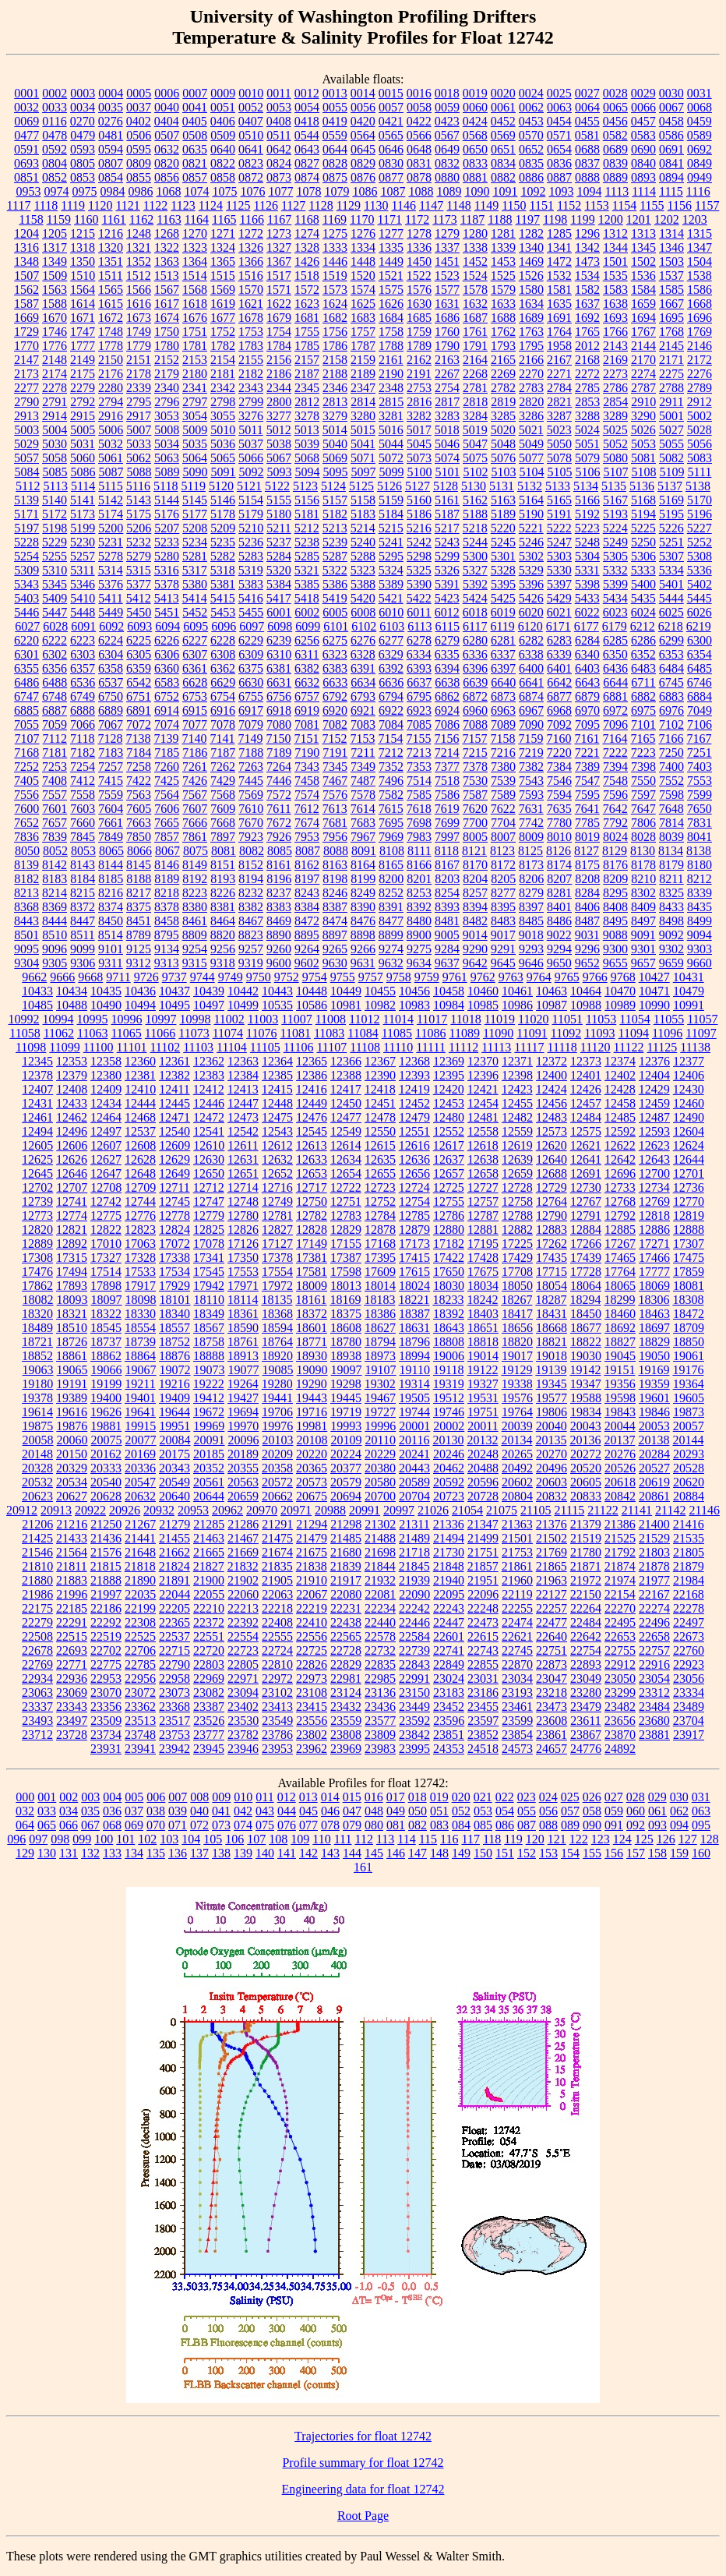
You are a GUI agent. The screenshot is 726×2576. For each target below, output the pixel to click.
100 (103, 1839)
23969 (345, 1748)
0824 (278, 163)
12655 (380, 1173)
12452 (414, 1103)
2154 (222, 359)
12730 (585, 1187)
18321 (71, 1313)
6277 (391, 640)
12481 (483, 1117)
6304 (110, 654)
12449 (311, 1103)
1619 (222, 303)
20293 (688, 1454)
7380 (503, 766)
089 (570, 1825)
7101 (643, 724)
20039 (517, 1426)
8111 (419, 850)
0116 (54, 121)
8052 (55, 850)
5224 (615, 528)
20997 (398, 1510)
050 (417, 1811)
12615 (380, 1145)
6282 (531, 640)
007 (177, 1797)
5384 (278, 584)
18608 (345, 1327)
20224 (345, 1454)
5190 (531, 514)
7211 (363, 752)
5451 (166, 612)
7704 (503, 822)
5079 (587, 458)
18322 (106, 1313)
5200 (110, 528)
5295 (391, 556)
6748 (54, 696)
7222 (615, 752)
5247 (559, 542)
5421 (391, 598)
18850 (688, 1341)
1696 (699, 317)
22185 (71, 1608)
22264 (585, 1608)
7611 (278, 808)
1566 (138, 289)
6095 (195, 626)
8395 (503, 906)
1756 (334, 331)
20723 (448, 1496)
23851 (448, 1734)
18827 (620, 1341)
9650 (559, 963)
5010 (222, 429)
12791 (585, 1215)
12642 (620, 1159)
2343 (250, 387)
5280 (166, 556)
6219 (698, 626)
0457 (643, 121)
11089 (464, 1033)
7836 (26, 836)
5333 (643, 570)
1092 (532, 191)
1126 (265, 205)
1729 (26, 331)
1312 (615, 233)
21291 (277, 1524)
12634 (345, 1159)
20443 (414, 1468)
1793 (503, 345)
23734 (106, 1734)
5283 (250, 556)
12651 (243, 1173)
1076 (252, 191)
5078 (559, 458)
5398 (587, 584)
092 (635, 1825)
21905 (277, 1580)
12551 (414, 1131)
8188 (138, 878)
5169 (671, 500)
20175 (174, 1454)
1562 (26, 289)
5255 (54, 556)
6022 (587, 612)
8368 (26, 906)
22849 (448, 1664)
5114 (83, 486)
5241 (391, 542)
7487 (363, 780)
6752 (166, 696)
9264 (306, 949)
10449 (345, 991)
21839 (345, 1566)
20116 (414, 1440)
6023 (615, 612)
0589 (699, 135)
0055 (334, 107)
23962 (311, 1748)
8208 (587, 878)
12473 (243, 1117)
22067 (311, 1594)
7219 (531, 752)
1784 (278, 345)
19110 (415, 1369)
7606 (166, 808)
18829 (654, 1341)
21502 (551, 1538)
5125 (361, 486)
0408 (278, 121)
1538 (699, 275)
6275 (334, 640)
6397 (503, 668)
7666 (194, 822)
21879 (688, 1566)
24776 (585, 1748)
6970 (587, 710)
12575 (585, 1131)
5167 (615, 500)
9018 (531, 935)
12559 (517, 1131)
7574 (306, 794)
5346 (82, 584)
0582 (615, 135)
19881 (106, 1426)
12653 (311, 1173)
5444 (671, 598)
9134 (166, 949)
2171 (671, 359)
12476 (311, 1117)
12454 (483, 1103)
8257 (475, 892)
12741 (71, 1201)
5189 (503, 514)
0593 (82, 149)
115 (428, 1839)
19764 (517, 1412)
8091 (363, 850)
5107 (616, 472)
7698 (419, 822)
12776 (140, 1215)
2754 (447, 387)
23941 (140, 1748)
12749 (277, 1201)
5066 (250, 458)
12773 (37, 1215)
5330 (559, 570)
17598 (345, 1271)
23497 (71, 1720)
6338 (531, 654)
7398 (643, 766)
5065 (222, 458)
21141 (637, 1510)
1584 (643, 289)
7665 (166, 822)
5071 (363, 458)
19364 (688, 1383)
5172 (54, 514)
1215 (82, 233)
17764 (620, 1271)
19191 (71, 1383)
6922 (391, 710)
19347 (585, 1383)
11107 (331, 1047)
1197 (528, 219)
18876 (174, 1355)
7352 (391, 766)
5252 (699, 542)
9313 (166, 963)
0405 (194, 121)
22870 (517, 1664)
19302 (380, 1383)
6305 (138, 654)
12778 (174, 1215)
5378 (166, 584)
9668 (90, 977)
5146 (222, 500)
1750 (166, 331)
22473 (483, 1622)
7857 (166, 836)
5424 (475, 598)
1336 (419, 247)
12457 (585, 1103)
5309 (26, 570)
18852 (37, 1355)
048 (374, 1811)
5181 (306, 514)
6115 (447, 626)
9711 (118, 977)
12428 (620, 1089)
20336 (140, 1468)
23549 (277, 1720)
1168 (306, 219)
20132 (482, 1440)
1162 (141, 219)
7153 (362, 738)
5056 (699, 444)
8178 (643, 864)
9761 (454, 977)
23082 (208, 1692)
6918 (278, 710)
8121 (474, 850)
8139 (26, 864)
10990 (654, 1005)
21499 (483, 1538)
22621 (517, 1636)
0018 (447, 93)
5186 (419, 514)
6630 (250, 682)
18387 (414, 1313)
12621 (585, 1145)
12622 (620, 1145)
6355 (26, 668)
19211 (140, 1383)
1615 (110, 303)
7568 (222, 794)
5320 (278, 570)
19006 (448, 1355)
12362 (208, 1061)
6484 (671, 668)
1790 (447, 345)
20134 (516, 1440)
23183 (448, 1692)
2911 (671, 401)
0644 (334, 149)
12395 (448, 1075)
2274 (643, 373)
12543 (277, 1131)
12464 (106, 1117)
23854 (517, 1734)
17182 (448, 1243)
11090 (498, 1033)
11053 (601, 1019)
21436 (106, 1538)
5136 (641, 486)
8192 (194, 878)
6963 (503, 710)
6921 (363, 710)
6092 (111, 626)
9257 (250, 949)
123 (600, 1839)
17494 (71, 1271)
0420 (363, 121)
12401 (585, 1075)
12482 (517, 1117)
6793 (363, 696)
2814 (363, 401)
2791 (54, 401)
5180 (278, 514)
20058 (38, 1440)
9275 (419, 949)
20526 (620, 1468)
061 (657, 1811)
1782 (222, 345)
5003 (26, 429)
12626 (71, 1159)
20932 (158, 1510)
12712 (208, 1187)
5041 (363, 444)
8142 (54, 864)
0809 (138, 163)
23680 (654, 1720)
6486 (26, 682)
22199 (140, 1608)
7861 (194, 836)
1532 (559, 275)
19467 (380, 1398)
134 (134, 1853)
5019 (475, 429)
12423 (517, 1089)
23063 (37, 1692)
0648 (419, 149)
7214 (447, 752)
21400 (654, 1524)
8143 (82, 864)
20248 (483, 1454)
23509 (106, 1720)
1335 (391, 247)
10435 (106, 991)
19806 (551, 1412)
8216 (110, 892)
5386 (334, 584)
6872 (475, 696)
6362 (222, 668)
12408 (71, 1089)
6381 (278, 668)
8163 (334, 864)
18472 (688, 1313)
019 (439, 1797)
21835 (277, 1566)
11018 (465, 1019)
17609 (380, 1271)
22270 (620, 1608)
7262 (222, 766)
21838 (311, 1566)
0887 (559, 177)
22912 (620, 1664)
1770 (26, 345)
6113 (419, 626)
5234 (194, 542)
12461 (37, 1117)
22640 (551, 1636)
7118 (82, 738)
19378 (37, 1398)
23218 (551, 1692)
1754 (278, 331)
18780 (345, 1341)
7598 (671, 794)
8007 (503, 836)
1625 (363, 303)
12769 (654, 1201)
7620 (475, 808)
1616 (138, 303)
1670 (54, 317)
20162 (106, 1454)
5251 (671, 542)
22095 (448, 1594)
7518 (447, 780)
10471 (654, 991)
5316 (166, 570)
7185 (166, 752)
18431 (551, 1313)
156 (613, 1853)
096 (16, 1839)
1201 (638, 219)
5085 (55, 472)
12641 (585, 1159)
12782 (311, 1215)
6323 (334, 654)
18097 (106, 1299)
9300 (615, 949)
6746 (699, 682)
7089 (503, 724)
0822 (222, 163)
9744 (202, 977)
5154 (250, 500)
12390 (380, 1075)
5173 (82, 514)
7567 (194, 794)
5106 (588, 472)
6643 (587, 682)
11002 (228, 1019)
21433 (71, 1538)
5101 (447, 472)
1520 (363, 275)
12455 (517, 1103)
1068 (168, 191)
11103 (198, 1047)
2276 (699, 373)
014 (330, 1797)
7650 (699, 808)
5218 (475, 528)
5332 (615, 570)
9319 (250, 963)
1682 (334, 317)
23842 (414, 1734)
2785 (587, 387)
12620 (551, 1145)
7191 (334, 752)
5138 (697, 486)
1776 (54, 345)
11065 (126, 1033)
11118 (562, 1047)
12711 (174, 1187)
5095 (335, 472)
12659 (517, 1173)
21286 (243, 1524)
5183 (363, 514)
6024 (643, 612)
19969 (208, 1426)
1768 (671, 331)
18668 (551, 1327)
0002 (54, 93)
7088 (475, 724)
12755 (448, 1201)
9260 (278, 949)
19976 (277, 1426)
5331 (587, 570)
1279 (447, 233)
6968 (559, 710)
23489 (688, 1706)
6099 (307, 626)
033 (46, 1811)
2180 (194, 373)
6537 (110, 682)
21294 (311, 1524)
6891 (138, 710)
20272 (585, 1454)
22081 (380, 1594)
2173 (26, 373)
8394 (475, 906)
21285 (208, 1524)
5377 (138, 584)
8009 (531, 836)
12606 (71, 1145)
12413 (243, 1089)
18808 (448, 1341)
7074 (166, 724)
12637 (448, 1159)
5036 (222, 444)
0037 (138, 107)
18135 (276, 1299)
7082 (334, 724)
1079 (336, 191)
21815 (106, 1566)
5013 (306, 429)
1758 (391, 331)
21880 (37, 1580)
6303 (82, 654)
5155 (278, 500)
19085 (278, 1369)
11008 (330, 1019)
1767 (643, 331)
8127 (586, 850)
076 (286, 1825)
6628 (194, 682)
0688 (587, 149)
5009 (194, 429)
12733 (620, 1187)
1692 (587, 317)
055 (526, 1811)
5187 (447, 514)
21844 (380, 1566)
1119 (73, 205)
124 (622, 1839)
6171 (558, 626)
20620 (688, 1482)
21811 (71, 1566)
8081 (223, 850)
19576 (517, 1398)
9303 (699, 949)
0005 (138, 93)
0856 (166, 177)
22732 (380, 1650)
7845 (82, 836)
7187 (222, 752)
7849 (110, 836)
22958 (174, 1678)
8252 (391, 892)
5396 (531, 584)
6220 (26, 640)
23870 (620, 1734)
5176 (166, 514)
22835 (380, 1664)
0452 (503, 121)
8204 (475, 878)
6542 (138, 682)
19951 (174, 1426)
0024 (531, 93)
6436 (615, 668)
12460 (688, 1103)
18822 (585, 1341)
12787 (483, 1215)
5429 (559, 598)
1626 (391, 303)
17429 (517, 1257)
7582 (391, 794)
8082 (251, 850)
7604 (110, 808)
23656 (620, 1720)
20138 (653, 1440)
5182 (334, 514)
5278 (110, 556)
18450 (585, 1313)
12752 (380, 1201)
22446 (414, 1622)
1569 (222, 289)
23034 (517, 1678)
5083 (699, 458)
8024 (615, 836)
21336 (448, 1524)
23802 (311, 1734)
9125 (138, 949)
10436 (140, 991)
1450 (419, 261)
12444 (140, 1103)
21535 (688, 1538)
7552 (671, 780)
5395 (503, 584)
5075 (475, 458)
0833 (475, 163)
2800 (278, 401)
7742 (531, 822)
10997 (160, 1019)
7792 (615, 822)
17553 (243, 1271)
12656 (414, 1173)
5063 (166, 458)
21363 (517, 1524)
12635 (380, 1159)
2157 (306, 359)
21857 (483, 1566)
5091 (223, 472)
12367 (380, 1061)
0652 (531, 149)
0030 (671, 93)
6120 (530, 626)
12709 (140, 1187)
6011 (419, 612)
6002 (306, 612)
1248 (138, 233)
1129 (349, 205)
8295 (615, 892)
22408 (277, 1622)
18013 (345, 1285)
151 (504, 1853)
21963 (551, 1580)
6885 (26, 710)
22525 (140, 1636)
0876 (363, 177)
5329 (531, 570)
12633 (311, 1159)
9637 (447, 963)
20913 (56, 1510)
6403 (587, 668)
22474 (517, 1622)
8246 (334, 892)
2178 (138, 373)
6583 (166, 682)
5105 (560, 472)
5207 (166, 528)
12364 (277, 1061)
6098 (279, 626)
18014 (380, 1285)
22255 (517, 1608)
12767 (585, 1201)
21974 (620, 1580)
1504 (699, 261)
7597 (643, 794)
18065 (620, 1285)
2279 (82, 387)
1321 (138, 247)
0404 (166, 121)
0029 (643, 93)
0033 (54, 107)
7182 (82, 752)
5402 (699, 584)
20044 (620, 1426)
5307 (671, 556)
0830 (391, 163)
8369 (54, 906)
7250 (671, 752)
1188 (500, 219)
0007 (194, 93)
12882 (517, 1229)
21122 (602, 1510)
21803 (654, 1552)
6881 (615, 696)
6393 (419, 668)
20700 (380, 1496)
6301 (26, 654)
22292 (106, 1622)
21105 (535, 1510)
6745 (671, 682)
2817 (447, 401)
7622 (503, 808)
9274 (391, 949)
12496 (71, 1131)
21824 (174, 1566)
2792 (82, 401)
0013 (334, 93)
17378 (277, 1257)
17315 (71, 1257)
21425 (37, 1538)
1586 (699, 289)
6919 (306, 710)
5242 (419, 542)
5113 (55, 486)
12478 (380, 1117)
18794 (380, 1341)
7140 (194, 738)
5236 (250, 542)
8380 (194, 906)
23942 (174, 1748)
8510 (54, 935)
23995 (414, 1748)
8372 (82, 906)
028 (635, 1797)
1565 (110, 289)
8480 (419, 921)
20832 (551, 1496)
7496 (391, 780)
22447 (448, 1622)
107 (256, 1839)
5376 (110, 584)
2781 (475, 387)
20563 (243, 1482)
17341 (208, 1257)
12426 (585, 1089)
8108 (391, 850)
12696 (620, 1173)
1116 (698, 191)
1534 (587, 275)
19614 (37, 1412)
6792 (334, 696)
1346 (671, 247)
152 (526, 1853)
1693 (615, 317)
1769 (699, 331)
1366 (250, 261)
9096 (54, 949)
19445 (345, 1398)
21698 (380, 1552)
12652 (277, 1173)
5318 (222, 570)
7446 (278, 780)
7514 (419, 780)
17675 (483, 1271)
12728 (517, 1187)
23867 (585, 1734)
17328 (140, 1257)
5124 (333, 486)
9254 (194, 949)
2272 (587, 373)
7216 (503, 752)
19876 (71, 1426)
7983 (419, 836)
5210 (250, 528)
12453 (448, 1103)
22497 (688, 1622)
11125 (662, 1047)
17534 (174, 1271)
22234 (380, 1608)
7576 (334, 794)
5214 (363, 528)
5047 (475, 444)
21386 (620, 1524)
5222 (559, 528)
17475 (688, 1257)
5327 (475, 570)
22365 (174, 1622)
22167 (654, 1594)
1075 (224, 191)
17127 (277, 1243)
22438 (345, 1622)
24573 (517, 1748)
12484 (585, 1117)
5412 (138, 598)
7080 (278, 724)
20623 (37, 1496)
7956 (334, 836)
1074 (196, 191)
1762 (503, 331)
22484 (585, 1622)
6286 (643, 640)
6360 (166, 668)
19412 (208, 1398)
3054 (194, 415)
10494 (140, 1005)
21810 (37, 1566)
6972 (615, 710)
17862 (37, 1285)
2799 (250, 401)
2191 (419, 373)
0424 (475, 121)
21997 (106, 1594)
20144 (687, 1440)
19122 (482, 1369)
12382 (174, 1075)
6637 (419, 682)
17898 (106, 1285)
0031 (699, 93)
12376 (654, 1061)
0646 (391, 149)
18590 (243, 1327)
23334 (688, 1692)
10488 (71, 1005)
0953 (28, 191)
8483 (503, 921)
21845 (414, 1566)
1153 (596, 205)
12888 (688, 1229)
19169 (653, 1369)
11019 (500, 1019)
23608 (551, 1720)
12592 (620, 1131)
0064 (587, 107)
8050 (27, 850)
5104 (532, 472)
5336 (699, 570)
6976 (671, 710)
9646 (531, 963)
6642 (559, 682)
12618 (483, 1145)
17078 (208, 1243)
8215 (82, 892)
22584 (414, 1636)
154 (570, 1853)
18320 (37, 1313)
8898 (363, 935)
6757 (306, 696)
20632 (140, 1496)
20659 (243, 1496)
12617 (448, 1145)
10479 (688, 991)
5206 (138, 528)
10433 (37, 991)
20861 (654, 1496)
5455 (250, 612)
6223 (82, 640)
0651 (503, 149)
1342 (587, 247)
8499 (699, 921)
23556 (311, 1720)
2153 (194, 359)
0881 (475, 177)
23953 (277, 1748)
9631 (363, 963)
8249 (363, 892)
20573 (311, 1482)
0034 (82, 107)
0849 (699, 163)
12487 (654, 1117)
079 (352, 1825)
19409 (174, 1398)
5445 (699, 598)
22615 (483, 1636)
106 (234, 1839)
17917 (140, 1285)
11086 (430, 1033)
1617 (166, 303)
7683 (363, 822)
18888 (208, 1355)
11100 (98, 1047)
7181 (54, 752)
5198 (54, 528)
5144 (166, 500)
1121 (127, 205)
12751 (345, 1201)
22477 (551, 1622)
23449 (414, 1706)
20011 (482, 1426)
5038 (278, 444)
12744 (140, 1201)
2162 (419, 359)
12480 (448, 1117)
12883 (551, 1229)
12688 (551, 1173)
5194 (643, 514)
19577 (551, 1398)
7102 (671, 724)
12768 (620, 1201)
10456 (414, 991)
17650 (448, 1271)
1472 (559, 261)
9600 (278, 963)
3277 (278, 415)
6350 (615, 654)
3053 (166, 415)
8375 (138, 906)
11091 (531, 1033)
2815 (391, 401)
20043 (585, 1426)
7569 (250, 794)
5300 (475, 556)
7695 (391, 822)
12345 (37, 1061)
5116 (138, 486)
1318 (82, 247)
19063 (38, 1369)
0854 (110, 177)
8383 (278, 906)
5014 (334, 429)
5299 (447, 556)
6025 (671, 612)
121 (557, 1839)
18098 (141, 1299)
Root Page (363, 2515)
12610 (208, 1145)
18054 (551, 1285)
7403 (699, 766)
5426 (531, 598)
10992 (23, 1019)
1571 (278, 289)
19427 (243, 1398)
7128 (109, 738)
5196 (699, 514)
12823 (140, 1229)
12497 (106, 1131)
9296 (587, 949)
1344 (615, 247)
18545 (106, 1327)
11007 (296, 1019)
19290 (311, 1383)
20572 (277, 1482)
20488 (483, 1468)
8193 (222, 878)
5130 (473, 486)
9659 (671, 963)
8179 (671, 864)
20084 (175, 1440)
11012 (364, 1019)
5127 (417, 486)
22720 (208, 1650)
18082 (38, 1299)
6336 (475, 654)
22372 (208, 1622)
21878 (654, 1566)
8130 (642, 850)
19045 (620, 1355)
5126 (389, 486)
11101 (132, 1047)
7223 (643, 752)
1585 (671, 289)
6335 (447, 654)
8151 (222, 864)
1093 (560, 191)
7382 (531, 766)
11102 (165, 1047)
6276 (363, 640)
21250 (106, 1524)
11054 (634, 1019)
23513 (140, 1720)
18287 (550, 1299)
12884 (585, 1229)
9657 (643, 963)
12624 (688, 1145)
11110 (398, 1047)
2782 (503, 387)
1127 (293, 205)
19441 (277, 1398)
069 (134, 1825)
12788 (517, 1215)
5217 (447, 528)
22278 (688, 1608)
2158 (334, 359)
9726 (146, 977)
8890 (278, 935)
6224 (110, 640)
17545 (208, 1271)
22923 (688, 1664)
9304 (26, 963)
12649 (174, 1173)
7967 (363, 836)
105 (212, 1839)
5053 (643, 444)
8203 (447, 878)
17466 (654, 1257)
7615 (391, 808)
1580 (531, 289)
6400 (531, 668)
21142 (670, 1510)
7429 (222, 780)
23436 (380, 1706)
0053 (278, 107)
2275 (671, 373)
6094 (167, 626)
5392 (475, 584)
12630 (208, 1159)
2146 (699, 345)
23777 (208, 1734)
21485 (345, 1538)
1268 (166, 233)
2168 (587, 359)
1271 (222, 233)
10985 (483, 1005)
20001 (414, 1426)
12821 (71, 1229)
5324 (391, 570)
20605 (585, 1482)
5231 (110, 542)
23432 (345, 1706)
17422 (448, 1257)
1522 (419, 275)
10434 (71, 991)
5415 (222, 598)
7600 (26, 808)
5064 (194, 458)
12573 (551, 1131)
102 (147, 1839)
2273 (615, 373)
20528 (688, 1468)
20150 (71, 1454)
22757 (654, 1650)
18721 (37, 1341)
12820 (37, 1229)
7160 (558, 738)
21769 (551, 1552)
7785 (587, 822)
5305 (615, 556)
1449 (391, 261)
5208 (194, 528)
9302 (671, 949)
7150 (278, 738)
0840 (643, 163)
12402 (620, 1075)
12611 (242, 1145)
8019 (587, 836)
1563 (54, 289)
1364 (194, 261)
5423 (447, 598)
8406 (587, 906)
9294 (559, 949)
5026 (643, 429)
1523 (447, 275)
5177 (194, 514)
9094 (699, 935)
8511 (82, 935)
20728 (483, 1496)
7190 (306, 752)
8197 (306, 878)
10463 (551, 991)
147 (417, 1853)
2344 (278, 387)
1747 (82, 331)
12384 (243, 1075)
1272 (250, 233)
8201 (419, 878)
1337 (447, 247)
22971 (243, 1678)
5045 (419, 444)
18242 (482, 1299)
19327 (483, 1383)
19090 (312, 1369)
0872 (250, 177)
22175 (37, 1608)
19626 (106, 1412)
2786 (615, 387)
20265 (517, 1454)
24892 (620, 1748)
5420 (363, 598)
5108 (644, 472)
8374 (110, 906)
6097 (251, 626)
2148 (54, 359)
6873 (503, 696)
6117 (475, 626)
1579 (503, 289)
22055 (208, 1594)
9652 (587, 963)
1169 (334, 219)
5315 (138, 570)
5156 (306, 500)
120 (535, 1839)
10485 (37, 1005)
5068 (306, 458)
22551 (208, 1636)
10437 (174, 991)
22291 (71, 1622)
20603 (551, 1482)
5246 (531, 542)
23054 (654, 1678)
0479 (82, 135)
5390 (419, 584)
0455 (587, 121)
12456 (551, 1103)
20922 (90, 1510)
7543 (531, 780)
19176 (687, 1369)
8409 (643, 906)
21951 (483, 1580)
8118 (447, 850)
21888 (106, 1580)
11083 (329, 1033)
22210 (208, 1608)
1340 (531, 247)
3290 (643, 415)
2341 (194, 387)
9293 (531, 949)
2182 (250, 373)
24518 (483, 1748)
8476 (363, 921)
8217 (138, 892)
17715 (551, 1271)
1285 (559, 233)
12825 (208, 1229)
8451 (138, 921)
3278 (306, 415)
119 (513, 1839)
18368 (277, 1313)
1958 (559, 345)
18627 (380, 1327)
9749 (230, 977)
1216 (110, 233)
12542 (243, 1131)
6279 (447, 640)
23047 (551, 1678)
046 (330, 1811)
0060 (475, 107)
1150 (514, 205)
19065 (72, 1369)
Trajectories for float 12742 (363, 2436)
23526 (208, 1720)
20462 (448, 1468)
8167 (447, 864)
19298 (345, 1383)
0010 (250, 93)
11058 (24, 1033)
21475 (277, 1538)
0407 (250, 121)
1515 (222, 275)
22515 (71, 1636)
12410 (140, 1089)
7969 (391, 836)
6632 (306, 682)
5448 (82, 612)
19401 (140, 1398)
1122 (155, 205)
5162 (475, 500)
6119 (502, 626)
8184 (82, 878)
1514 (194, 275)
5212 (306, 528)
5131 (501, 486)
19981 (311, 1426)
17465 (620, 1257)
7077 (194, 724)
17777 (654, 1271)
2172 (699, 359)
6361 (194, 668)
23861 (551, 1734)
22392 (243, 1622)
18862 (106, 1355)
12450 (345, 1103)
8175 (587, 864)
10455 (380, 991)
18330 (140, 1313)
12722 (345, 1187)
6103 (391, 626)
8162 (306, 864)
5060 (82, 458)
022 (504, 1797)
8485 (531, 921)
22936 (71, 1678)
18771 (311, 1341)
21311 (414, 1524)
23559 (345, 1720)
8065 (111, 850)
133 (112, 1853)
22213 (243, 1608)
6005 (334, 612)
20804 (517, 1496)
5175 (138, 514)
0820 (166, 163)
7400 (671, 766)
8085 (279, 850)
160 (701, 1853)
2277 (26, 387)
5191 (559, 514)
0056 (363, 107)
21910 (311, 1580)
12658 (483, 1173)
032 (25, 1811)
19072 (175, 1369)
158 (657, 1853)
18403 (483, 1313)
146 (395, 1853)
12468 (140, 1117)
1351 (110, 261)
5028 (699, 429)
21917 (345, 1580)
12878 (380, 1229)
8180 (699, 864)
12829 (345, 1229)
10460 (483, 991)
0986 (140, 191)
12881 (483, 1229)
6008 (363, 612)
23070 (106, 1692)
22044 (174, 1594)
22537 (174, 1636)
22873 (551, 1664)
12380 (106, 1075)
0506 (138, 135)
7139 (165, 738)
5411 (110, 598)
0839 (615, 163)
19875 (37, 1426)
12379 (71, 1075)
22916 (654, 1664)
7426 (194, 780)
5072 (391, 458)
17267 (620, 1243)
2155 (250, 359)
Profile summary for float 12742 (362, 2462)
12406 (688, 1075)
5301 (503, 556)
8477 (391, 921)
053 (483, 1811)
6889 (110, 710)
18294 (585, 1299)
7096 (615, 724)
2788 (671, 387)
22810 (277, 1664)
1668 (699, 303)
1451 (447, 261)
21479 (311, 1538)
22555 (277, 1636)
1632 (475, 303)
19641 (140, 1412)
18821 (551, 1341)
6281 (503, 640)
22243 (448, 1608)
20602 (517, 1482)
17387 (345, 1257)
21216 (71, 1524)
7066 (82, 724)
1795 (531, 345)
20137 (619, 1440)
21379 (585, 1524)
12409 (106, 1089)
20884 (688, 1496)
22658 (654, 1636)
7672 (278, 822)
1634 (531, 303)
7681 (334, 822)
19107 (380, 1369)
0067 (671, 107)
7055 (26, 724)
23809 (380, 1734)
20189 (243, 1454)
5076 (503, 458)
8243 (306, 892)
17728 (585, 1271)
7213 (419, 752)
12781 (277, 1215)
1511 (110, 275)
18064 (585, 1285)
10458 (448, 991)
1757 (363, 331)
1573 (334, 289)
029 (657, 1797)
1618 (194, 303)
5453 (222, 612)
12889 (37, 1243)
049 (395, 1811)
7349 (363, 766)
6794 (391, 696)
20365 (311, 1468)
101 (125, 1839)
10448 (311, 991)
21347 (483, 1524)
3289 (615, 415)
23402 (243, 1706)
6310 (278, 654)
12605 (37, 1145)
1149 (486, 205)
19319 (448, 1383)
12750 (311, 1201)
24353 (448, 1748)
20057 (688, 1426)
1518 (306, 275)
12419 (414, 1089)
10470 (620, 991)
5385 (306, 584)
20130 (447, 1440)
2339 (138, 387)
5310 (54, 570)
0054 (306, 107)
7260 (166, 766)
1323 (194, 247)
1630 (419, 303)
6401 (559, 668)
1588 (54, 303)
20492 (517, 1468)
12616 (414, 1145)
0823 (250, 163)
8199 (363, 878)
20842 (620, 1496)
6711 (643, 682)
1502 (643, 261)
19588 (585, 1398)
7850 (138, 836)
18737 (106, 1341)
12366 (345, 1061)
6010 (391, 612)
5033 (138, 444)
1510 (82, 275)
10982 (380, 1005)
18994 (414, 1355)
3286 (531, 415)
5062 (138, 458)
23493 (37, 1720)
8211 (671, 878)
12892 (71, 1243)
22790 (174, 1664)
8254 (447, 892)
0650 (475, 149)
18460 (620, 1313)
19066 (106, 1369)
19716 (311, 1412)
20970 (261, 1510)
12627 (106, 1159)
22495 (620, 1622)
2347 (363, 387)
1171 (390, 219)
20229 (380, 1454)
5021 (531, 429)
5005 (82, 429)
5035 (194, 444)
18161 (310, 1299)
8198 (334, 878)
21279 (174, 1524)
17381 (311, 1257)
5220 (503, 528)
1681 (306, 317)
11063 (92, 1033)
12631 (243, 1159)
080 (374, 1825)
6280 (475, 640)
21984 (688, 1580)
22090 (414, 1594)
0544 (306, 135)
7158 (502, 738)
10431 (688, 977)
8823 (250, 935)
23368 (174, 1706)
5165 (559, 500)
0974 (56, 191)
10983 (414, 1005)
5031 (82, 444)
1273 (278, 233)
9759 (426, 977)
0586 (671, 135)
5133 (557, 486)
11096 (667, 1033)
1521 (391, 275)
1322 (166, 247)
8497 (643, 921)
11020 (533, 1019)
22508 (37, 1636)
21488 (380, 1538)
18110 (209, 1299)
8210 (643, 878)
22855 (483, 1664)
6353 (671, 654)
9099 (82, 949)
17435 (551, 1257)
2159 (363, 359)
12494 (37, 1131)
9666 (62, 977)
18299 (619, 1299)
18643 (448, 1327)
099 (81, 1839)
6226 (166, 640)
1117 (19, 205)
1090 (476, 191)
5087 (111, 472)
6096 (223, 626)
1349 (54, 261)
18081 (688, 1285)
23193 (517, 1692)
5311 (82, 570)
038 (155, 1811)
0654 (559, 149)
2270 (531, 373)
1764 (559, 331)
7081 (306, 724)
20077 (141, 1440)
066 (68, 1825)
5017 (419, 429)
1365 (222, 261)
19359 (654, 1383)
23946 (243, 1748)
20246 (448, 1454)
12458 (620, 1103)
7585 (419, 794)
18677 (585, 1327)
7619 (447, 808)
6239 (278, 640)
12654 (345, 1173)
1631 (447, 303)
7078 (222, 724)
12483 (551, 1117)
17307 (688, 1243)
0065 (615, 107)
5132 (529, 486)
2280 (110, 387)
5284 (278, 556)
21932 (380, 1580)
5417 (278, 598)
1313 (643, 233)
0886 (531, 177)
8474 (334, 921)
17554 (277, 1271)
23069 (71, 1692)
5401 (671, 584)
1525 (503, 275)
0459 (699, 121)
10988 (585, 1005)
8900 (419, 935)
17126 (243, 1243)
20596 (483, 1482)
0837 (587, 163)
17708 (517, 1271)
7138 (137, 738)
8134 (670, 850)
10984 (448, 1005)
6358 (110, 668)
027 (613, 1797)
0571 (559, 135)
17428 (483, 1257)
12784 (380, 1215)
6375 (250, 668)
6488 (54, 682)
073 (221, 1825)
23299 (620, 1692)
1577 (447, 289)
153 (548, 1853)
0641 (250, 149)
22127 (551, 1594)
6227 (194, 640)
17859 (688, 1271)
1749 (138, 331)
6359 (138, 668)
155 (592, 1853)
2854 (615, 401)
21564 (71, 1552)
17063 (140, 1243)
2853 (587, 401)
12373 (585, 1061)
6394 (447, 668)
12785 (414, 1215)
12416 (311, 1089)
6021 (559, 612)
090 (592, 1825)
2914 (54, 415)
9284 (447, 949)
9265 (334, 949)
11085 (397, 1033)
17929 (174, 1285)
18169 (345, 1299)
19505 (414, 1398)
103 (169, 1839)
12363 (243, 1061)
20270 (551, 1454)
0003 (82, 93)
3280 (363, 415)
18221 (413, 1299)
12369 (448, 1061)
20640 (174, 1496)
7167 (698, 738)
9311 (110, 963)
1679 (278, 317)
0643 (306, 149)
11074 (228, 1033)
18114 (242, 1299)
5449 (110, 612)
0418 (306, 121)
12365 (311, 1061)
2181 (222, 373)
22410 (311, 1622)
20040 (551, 1426)
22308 (140, 1622)
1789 (419, 345)
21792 (620, 1552)
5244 (475, 542)
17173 (414, 1243)
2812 (306, 401)
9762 (482, 977)
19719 (345, 1412)
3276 (250, 415)
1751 (194, 331)
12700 (654, 1173)
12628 (140, 1159)
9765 (567, 977)
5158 (363, 500)
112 (363, 1839)
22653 (620, 1636)
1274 (306, 233)
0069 (26, 121)
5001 (671, 415)
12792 (620, 1215)
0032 (26, 107)
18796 (414, 1341)
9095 (26, 949)
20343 (174, 1468)
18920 (277, 1355)
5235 (222, 542)
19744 (414, 1412)
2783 (531, 387)
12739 (37, 1201)
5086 (83, 472)
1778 (110, 345)
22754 (585, 1650)
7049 (699, 710)
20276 (620, 1454)
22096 (483, 1594)
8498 (671, 921)
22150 (585, 1594)
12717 (311, 1187)
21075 (501, 1510)
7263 (250, 766)
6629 (222, 682)
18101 (175, 1299)
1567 (166, 289)
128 (709, 1839)
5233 (166, 542)
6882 (643, 696)
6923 (419, 710)
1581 (559, 289)
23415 (311, 1706)
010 (243, 1797)
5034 (166, 444)
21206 (37, 1524)
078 (330, 1825)
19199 (106, 1383)
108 (278, 1839)
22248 (483, 1608)
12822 (106, 1229)
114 (406, 1839)
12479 (414, 1117)
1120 (100, 205)
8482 (475, 921)
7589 (503, 794)
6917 (250, 710)
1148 (458, 205)
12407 (37, 1089)
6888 (82, 710)
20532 (37, 1482)
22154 (620, 1594)
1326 (250, 247)
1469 (531, 261)
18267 (516, 1299)
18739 (140, 1341)
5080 (615, 458)
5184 (391, 514)
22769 (37, 1664)
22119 (517, 1594)
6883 (671, 696)
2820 (531, 401)
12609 (174, 1145)
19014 (483, 1355)
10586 (311, 1005)
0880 (447, 177)
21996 (71, 1594)
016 (374, 1797)
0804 (54, 163)
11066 (160, 1033)
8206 (531, 878)
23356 (106, 1706)
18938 (345, 1355)
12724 (414, 1187)
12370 (483, 1061)
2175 (82, 373)
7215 (475, 752)
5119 (194, 486)
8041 (699, 836)
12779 (208, 1215)
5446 (26, 612)
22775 (106, 1664)
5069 (334, 458)
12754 (414, 1201)
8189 (166, 878)
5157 (334, 500)
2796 (166, 401)
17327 (106, 1257)
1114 (644, 191)
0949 (699, 177)
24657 (551, 1748)
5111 (700, 472)
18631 (414, 1327)
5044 (391, 444)
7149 (250, 738)
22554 (243, 1636)
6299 (671, 640)
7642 (615, 808)
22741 (448, 1650)
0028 (615, 93)
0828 (334, 163)
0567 (447, 135)
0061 (503, 107)
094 (679, 1825)
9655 (615, 963)
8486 (559, 921)
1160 (86, 219)
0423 (447, 121)
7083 (363, 724)
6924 (447, 710)
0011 (278, 93)
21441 (140, 1538)
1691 (559, 317)
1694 (643, 317)
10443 (277, 991)
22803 (208, 1664)
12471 (174, 1117)
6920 (334, 710)
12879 (414, 1229)
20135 (550, 1440)
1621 (250, 303)
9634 (419, 963)
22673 (688, 1636)
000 (25, 1797)
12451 (380, 1103)
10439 (208, 991)
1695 (671, 317)
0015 (391, 93)
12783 (345, 1215)
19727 (380, 1412)
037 (134, 1811)
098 (60, 1839)
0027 (587, 93)
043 (265, 1811)
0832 (447, 163)
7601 (54, 808)
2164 (475, 359)
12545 (311, 1131)
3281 (391, 415)
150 (483, 1853)
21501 (517, 1538)
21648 (140, 1552)
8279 (531, 892)
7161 (586, 738)
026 (592, 1797)
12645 (37, 1173)
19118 (448, 1369)
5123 (305, 486)
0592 (54, 149)
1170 (362, 219)
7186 (194, 752)
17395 (380, 1257)
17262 (551, 1243)
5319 (250, 570)
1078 (308, 191)
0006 (166, 93)
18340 (174, 1313)
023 (526, 1797)
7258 (138, 766)
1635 (559, 303)
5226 (671, 528)
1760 (447, 331)
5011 (250, 429)
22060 (243, 1594)
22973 (311, 1678)
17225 (517, 1243)
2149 (82, 359)
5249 (615, 542)
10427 (654, 977)
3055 (222, 415)
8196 (278, 878)
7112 (55, 738)
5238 (306, 542)
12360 (140, 1061)
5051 (587, 444)
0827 (306, 163)
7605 (138, 808)
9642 (475, 963)
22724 (277, 1650)
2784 (559, 387)
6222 (54, 640)
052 (461, 1811)
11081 (295, 1033)
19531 (483, 1398)
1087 (392, 191)
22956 (140, 1678)
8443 (26, 921)
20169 (140, 1454)
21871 (585, 1566)
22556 (311, 1636)
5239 (334, 542)
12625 (37, 1159)
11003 (263, 1019)
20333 (106, 1468)
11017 (432, 1019)
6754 (222, 696)
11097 (700, 1033)
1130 (376, 205)
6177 (586, 626)
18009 (311, 1285)
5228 (26, 542)
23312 (654, 1692)
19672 (208, 1412)
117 (471, 1839)
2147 (26, 359)
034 (68, 1811)
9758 (398, 977)
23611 (585, 1720)
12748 (243, 1201)
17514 (106, 1271)
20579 (345, 1482)
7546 (559, 780)
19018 (551, 1355)
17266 (585, 1243)
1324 (222, 247)
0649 (447, 149)
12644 (688, 1159)
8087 (307, 850)
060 (635, 1811)
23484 (654, 1706)
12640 (551, 1159)
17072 (174, 1243)
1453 (503, 261)
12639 (517, 1159)
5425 (503, 598)
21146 (704, 1510)
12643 (654, 1159)
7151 (306, 738)
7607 (194, 808)
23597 (483, 1720)
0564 (363, 135)
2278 (54, 387)
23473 (551, 1706)
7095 (587, 724)
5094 (307, 472)
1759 (419, 331)
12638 (483, 1159)
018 (417, 1797)
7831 (699, 822)
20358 (277, 1468)
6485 (699, 668)
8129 (614, 850)
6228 (222, 640)
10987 (551, 1005)
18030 (448, 1285)
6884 (699, 696)
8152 (250, 864)
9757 (370, 977)
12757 (483, 1201)
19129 (516, 1369)
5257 (82, 556)
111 (343, 1839)
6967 (531, 710)
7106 (699, 724)
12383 (208, 1075)
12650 (208, 1173)
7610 (250, 808)
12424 (551, 1089)
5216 (419, 528)
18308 (687, 1299)
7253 (54, 766)
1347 (699, 247)
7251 (699, 752)
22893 (585, 1664)
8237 (278, 892)
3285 (503, 415)
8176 (615, 864)
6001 (278, 612)
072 (199, 1825)
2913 (26, 415)
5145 (194, 500)
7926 (278, 836)
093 (657, 1825)
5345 (54, 584)
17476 (37, 1271)
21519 (585, 1538)
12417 (345, 1089)
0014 (363, 93)
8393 (447, 906)
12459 (654, 1103)
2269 (503, 373)
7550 (643, 780)
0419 (334, 121)
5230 (82, 542)
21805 (688, 1552)
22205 (174, 1608)
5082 (671, 458)
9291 (503, 949)
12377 (688, 1061)
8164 (363, 864)
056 (548, 1811)
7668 (222, 822)
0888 (587, 177)
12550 (380, 1131)
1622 (278, 303)
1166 (251, 219)
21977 (654, 1580)
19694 (243, 1412)
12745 (174, 1201)
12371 (517, 1061)
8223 (194, 892)
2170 (643, 359)
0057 (391, 107)
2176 (110, 373)
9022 (559, 935)
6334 (419, 654)
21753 (517, 1552)
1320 (110, 247)
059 (613, 1811)
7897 (222, 836)
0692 (699, 149)
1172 (417, 219)
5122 (277, 486)
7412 (82, 780)
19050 (654, 1355)
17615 (414, 1271)
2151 (138, 359)
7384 (559, 766)
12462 (71, 1117)
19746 (448, 1412)
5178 (222, 514)
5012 (278, 429)
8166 (419, 864)
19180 (37, 1383)
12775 (106, 1215)
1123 (183, 205)
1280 (475, 233)
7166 (670, 738)
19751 (483, 1412)
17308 (37, 1257)
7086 (447, 724)
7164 (614, 738)
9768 (623, 977)
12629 (174, 1159)
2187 (306, 373)
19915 (140, 1426)
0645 (363, 149)
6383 (334, 668)
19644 (174, 1412)
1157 (707, 205)
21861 (517, 1566)
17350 (243, 1257)
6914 (166, 710)
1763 (531, 331)
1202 (666, 219)
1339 (503, 247)
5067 (278, 458)
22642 (585, 1636)
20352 (208, 1468)
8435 (699, 906)
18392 (448, 1313)
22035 (140, 1594)
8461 (194, 921)
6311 (306, 654)
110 (321, 1839)
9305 (54, 963)
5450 (138, 612)
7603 (82, 808)
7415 (110, 780)
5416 (250, 598)
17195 (483, 1243)
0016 (419, 93)
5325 (419, 570)
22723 (243, 1650)
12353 (71, 1061)
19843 (620, 1412)
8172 (503, 864)
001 (46, 1797)
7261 (194, 766)
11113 (496, 1047)
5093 (279, 472)
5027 (671, 429)
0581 (587, 135)
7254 (82, 766)
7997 (447, 836)
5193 (615, 514)
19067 (141, 1369)
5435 (643, 598)
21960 (517, 1580)
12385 (277, 1075)
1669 (26, 317)
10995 (91, 1019)
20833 (585, 1496)
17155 (345, 1243)
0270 (82, 121)
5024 (587, 429)
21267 (140, 1524)
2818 (475, 401)
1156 (680, 205)
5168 (643, 500)
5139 (26, 500)
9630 (334, 963)
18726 (71, 1341)
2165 (503, 359)
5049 (531, 444)
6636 (391, 682)
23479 (585, 1706)
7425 (166, 780)
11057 (702, 1019)
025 (570, 1797)
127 (687, 1839)
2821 (559, 401)
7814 (671, 822)
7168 (26, 752)
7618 (419, 808)
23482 (620, 1706)
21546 (37, 1552)
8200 (391, 878)
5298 (419, 556)
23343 (71, 1706)
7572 (278, 794)
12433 (71, 1103)
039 (177, 1811)
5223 (587, 528)
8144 (110, 864)
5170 (699, 500)
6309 (250, 654)
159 (679, 1853)
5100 (419, 472)
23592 (414, 1720)
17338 (174, 1257)
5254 (26, 556)
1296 (587, 233)
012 (286, 1797)
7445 (250, 780)
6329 (391, 654)
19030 (585, 1355)
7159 (530, 738)
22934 (37, 1678)
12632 (277, 1159)
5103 (504, 472)
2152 (166, 359)
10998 (194, 1019)
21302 (380, 1524)
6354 (699, 654)
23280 (585, 1692)
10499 (243, 1005)
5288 (363, 556)
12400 (551, 1075)
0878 (419, 177)
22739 (414, 1650)
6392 (391, 668)
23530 (243, 1720)
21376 (551, 1524)
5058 (54, 458)
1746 (54, 331)
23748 (140, 1734)
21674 (277, 1552)
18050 (517, 1285)
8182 (26, 878)
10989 (620, 1005)
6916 (222, 710)
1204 (26, 233)
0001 (26, 93)
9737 (174, 977)
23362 (140, 1706)
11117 (529, 1047)
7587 (475, 794)
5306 (643, 556)
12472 (208, 1117)
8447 (82, 921)
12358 (106, 1061)
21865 (551, 1566)
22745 (517, 1650)
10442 (243, 991)
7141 (222, 738)
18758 (208, 1341)
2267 (447, 373)
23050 (620, 1678)
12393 (414, 1075)
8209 (615, 878)
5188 (475, 514)
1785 (306, 345)
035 (90, 1811)
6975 (643, 710)
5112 (28, 486)
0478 (54, 135)
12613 (311, 1145)
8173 (531, 864)
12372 (551, 1061)
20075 (106, 1440)
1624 (334, 303)
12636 (414, 1159)
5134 (585, 486)
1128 (320, 205)
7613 (334, 808)
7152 (334, 738)
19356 (620, 1383)
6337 (503, 654)
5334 (671, 570)
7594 (559, 794)
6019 (503, 612)
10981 (345, 1005)
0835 (531, 163)
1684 (391, 317)
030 (679, 1797)
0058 (419, 107)
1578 (475, 289)
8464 (222, 921)
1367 (278, 261)
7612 (306, 808)
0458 (671, 121)
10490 (106, 1005)
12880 (448, 1229)
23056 (688, 1678)
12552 (448, 1131)
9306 (82, 963)
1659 (643, 303)
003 (90, 1797)
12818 (654, 1215)
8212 (699, 878)
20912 (21, 1510)
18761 (243, 1341)
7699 (447, 822)
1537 (671, 275)
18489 (37, 1327)
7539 (503, 780)
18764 (277, 1341)
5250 (643, 542)
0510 (250, 135)
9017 (503, 935)
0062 (531, 107)
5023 (559, 429)
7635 (559, 808)
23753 (174, 1734)
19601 (654, 1398)
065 (46, 1825)
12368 (414, 1061)
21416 (688, 1524)
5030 (54, 444)
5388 (363, 584)
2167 (559, 359)
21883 (71, 1580)
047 (352, 1811)
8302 (643, 892)
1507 (26, 275)
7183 (110, 752)
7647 (643, 808)
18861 (71, 1355)
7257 (110, 766)
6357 (82, 668)
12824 (174, 1229)
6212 (642, 626)
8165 (391, 864)
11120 (595, 1047)
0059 (447, 107)
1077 (280, 191)
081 (395, 1825)
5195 (671, 514)
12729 (551, 1187)
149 (461, 1853)
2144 (643, 345)
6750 (110, 696)
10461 (517, 991)
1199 (582, 219)
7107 (27, 738)
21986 (37, 1594)
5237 (278, 542)
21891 (174, 1580)
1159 (59, 219)
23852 (483, 1734)
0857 (194, 177)
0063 (559, 107)
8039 (671, 836)
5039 (306, 444)
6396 (475, 668)
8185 (110, 878)
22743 (483, 1650)
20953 (193, 1510)
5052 (615, 444)
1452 (475, 261)
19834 (585, 1412)
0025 (559, 93)
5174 (110, 514)
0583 (643, 135)
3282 (419, 415)
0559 (334, 135)
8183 (54, 878)
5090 (195, 472)
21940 (448, 1580)
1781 (194, 345)
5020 (503, 429)
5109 (672, 472)
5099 (391, 472)
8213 (26, 892)
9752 (286, 977)
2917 (138, 415)
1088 (420, 191)
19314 (414, 1383)
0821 (194, 163)
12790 (551, 1215)
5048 (503, 444)
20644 (208, 1496)
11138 (695, 1047)
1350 (82, 261)
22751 (551, 1650)
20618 (620, 1482)
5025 (615, 429)
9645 (503, 963)
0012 (306, 93)
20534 (71, 1482)
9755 (342, 977)
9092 (671, 935)
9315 (194, 963)
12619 (517, 1145)
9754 (314, 977)
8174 (559, 864)
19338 (517, 1383)
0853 (82, 177)
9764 (539, 977)
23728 (71, 1734)
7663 (138, 822)
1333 (334, 247)
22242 (414, 1608)
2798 (222, 401)
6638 (447, 682)
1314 (671, 233)
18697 (654, 1327)
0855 (138, 177)
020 (461, 1797)
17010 (106, 1243)
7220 (559, 752)
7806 (643, 822)
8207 (559, 878)
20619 (654, 1482)
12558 (483, 1131)
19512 (448, 1398)
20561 (208, 1482)
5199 (82, 528)
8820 (222, 935)
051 (439, 1811)
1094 (588, 191)
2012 (587, 345)
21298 (345, 1524)
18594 (277, 1327)
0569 (503, 135)
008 (199, 1797)
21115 (569, 1510)
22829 (345, 1664)
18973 (380, 1355)
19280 (277, 1383)
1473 (587, 261)
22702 (106, 1650)
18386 (380, 1313)
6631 (278, 682)
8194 (250, 878)
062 (679, 1811)
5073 (419, 458)
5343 (26, 584)
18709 (688, 1327)
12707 (71, 1187)
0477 (26, 135)
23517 (174, 1720)
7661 (110, 822)
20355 (243, 1468)
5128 (445, 486)
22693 (71, 1650)
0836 (559, 163)
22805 (243, 1664)
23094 (243, 1692)
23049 (585, 1678)
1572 (306, 289)
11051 (567, 1019)
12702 (37, 1187)
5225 (643, 528)
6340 (587, 654)
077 (308, 1825)
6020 (531, 612)
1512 (138, 275)
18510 (71, 1327)
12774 (71, 1215)
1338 (475, 247)
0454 (559, 121)
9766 (595, 977)
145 (374, 1853)
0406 (222, 121)
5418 (306, 598)
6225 (138, 640)
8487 (587, 921)
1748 (110, 331)
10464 (585, 991)
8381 (222, 906)
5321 (306, 570)
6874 (531, 696)
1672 (110, 317)
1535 (615, 275)
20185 (208, 1454)
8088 (335, 850)
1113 (616, 191)
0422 (419, 121)
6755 (250, 696)
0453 (531, 121)
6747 (26, 696)
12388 (345, 1075)
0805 (82, 163)
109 (300, 1839)
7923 (250, 836)
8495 (615, 921)
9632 (391, 963)
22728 (345, 1650)
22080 (345, 1594)
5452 (194, 612)
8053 (83, 850)
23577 (380, 1720)
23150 (414, 1692)
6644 (615, 682)
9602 (306, 963)
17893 (71, 1285)
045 (308, 1811)
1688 (503, 317)
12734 (654, 1187)
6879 (587, 696)
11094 (634, 1033)
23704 (688, 1720)
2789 (699, 387)
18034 (483, 1285)
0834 (503, 163)
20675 (311, 1496)
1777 (82, 345)
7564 (166, 794)
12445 (174, 1103)
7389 (587, 766)
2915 (82, 415)
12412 (208, 1089)
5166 (587, 500)
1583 (615, 289)
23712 (37, 1734)
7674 (306, 822)
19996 (380, 1426)
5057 (26, 458)
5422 (419, 598)
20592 (448, 1482)
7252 (26, 766)
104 (191, 1839)
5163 (503, 500)
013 (308, 1797)
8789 (138, 935)
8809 (194, 935)
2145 (671, 345)
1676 (194, 317)
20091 (209, 1440)
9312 (138, 963)
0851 (26, 177)
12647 (106, 1173)
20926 (124, 1510)
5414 (194, 598)
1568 (194, 289)
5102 (475, 472)
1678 (250, 317)
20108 (312, 1440)
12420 (448, 1089)
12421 (483, 1089)
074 (243, 1825)
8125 (530, 850)
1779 (138, 345)
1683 (363, 317)
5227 (699, 528)
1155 (652, 205)
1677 (222, 317)
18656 (517, 1327)
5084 (27, 472)
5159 (391, 500)
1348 (26, 261)
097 (38, 1839)
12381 (140, 1075)
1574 (363, 289)
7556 (26, 794)
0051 (222, 107)
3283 (447, 415)
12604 (688, 1131)
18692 (620, 1327)
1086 (364, 191)
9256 (222, 949)
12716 (277, 1187)
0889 (615, 177)
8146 (166, 864)
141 (286, 1853)
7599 (699, 794)
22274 (654, 1608)
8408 (615, 906)
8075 (195, 850)
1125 (238, 205)
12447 (243, 1103)
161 (363, 1867)
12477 (345, 1117)
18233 (447, 1299)
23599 (517, 1720)
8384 (306, 906)
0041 (194, 107)
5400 (643, 584)
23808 (345, 1734)
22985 (380, 1678)
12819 (688, 1215)
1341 (559, 247)
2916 (110, 415)
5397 (559, 584)
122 (578, 1839)
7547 (587, 780)
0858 (222, 177)
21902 (243, 1580)
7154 (390, 738)
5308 (699, 556)
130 (46, 1853)
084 (461, 1825)
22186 (106, 1608)
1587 (26, 303)
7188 (250, 752)
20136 (585, 1440)
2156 (278, 359)
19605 (688, 1398)
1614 (82, 303)
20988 (330, 1510)
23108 (311, 1692)
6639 (475, 682)
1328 (306, 247)
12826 (243, 1229)
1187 (472, 219)
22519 (106, 1636)
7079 (250, 724)
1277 (391, 233)
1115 (671, 191)
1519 (334, 275)
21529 (654, 1538)
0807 (110, 163)
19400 (106, 1398)
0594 (110, 149)
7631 (531, 808)
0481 (110, 135)
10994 (57, 1019)
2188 (334, 373)
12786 (448, 1215)
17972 (277, 1285)
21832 (243, 1566)
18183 (379, 1299)
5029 (26, 444)
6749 (82, 696)
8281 (559, 892)
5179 (250, 514)
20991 (364, 1510)
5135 (613, 486)
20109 (346, 1440)
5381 (222, 584)
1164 (197, 219)
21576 (106, 1552)
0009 (222, 93)
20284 (654, 1454)
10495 (174, 1005)
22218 (277, 1608)
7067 (110, 724)
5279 (138, 556)
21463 (208, 1538)
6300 (699, 640)
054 (504, 1811)
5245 (503, 542)
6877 (559, 696)
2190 (391, 373)
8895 (306, 935)
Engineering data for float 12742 (363, 2489)
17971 (243, 1285)
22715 (174, 1650)
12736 (688, 1187)
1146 (404, 205)
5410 (82, 598)
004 (112, 1797)
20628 (106, 1496)
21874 (620, 1566)
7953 (306, 836)
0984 (112, 191)
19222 (208, 1383)
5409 (54, 598)
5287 (334, 556)
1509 (54, 275)
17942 (208, 1285)
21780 (585, 1552)
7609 (222, 808)
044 (286, 1811)
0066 (643, 107)
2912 (699, 401)
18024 (414, 1285)
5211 (278, 528)
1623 (306, 303)
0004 (110, 93)
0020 (503, 93)
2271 (559, 373)
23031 (483, 1678)
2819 (503, 401)
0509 (222, 135)
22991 (414, 1678)
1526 (531, 275)
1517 (278, 275)
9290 (475, 949)
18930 (311, 1355)
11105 (265, 1047)
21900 (208, 1580)
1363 (166, 261)
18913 (243, 1355)
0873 (278, 177)
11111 (431, 1047)
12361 (174, 1061)
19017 (517, 1355)
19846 (654, 1412)
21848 (448, 1566)
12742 (106, 1201)
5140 (54, 500)
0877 (391, 177)
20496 (551, 1468)
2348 (391, 387)
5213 (334, 528)
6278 (419, 640)
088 (548, 1825)
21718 (414, 1552)
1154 (624, 205)
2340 (166, 387)
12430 (688, 1089)
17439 (585, 1257)
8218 (166, 892)
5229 (54, 542)
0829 (363, 163)
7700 (475, 822)
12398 (517, 1075)
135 (155, 1853)
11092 (566, 1033)
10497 (208, 1005)
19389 (71, 1398)
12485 (620, 1117)
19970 (243, 1426)
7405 (26, 780)
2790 (26, 401)
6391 (363, 668)
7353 (419, 766)
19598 (620, 1398)
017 (395, 1797)
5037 (250, 444)
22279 (37, 1622)
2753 (419, 387)
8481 (447, 921)
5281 (194, 556)
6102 (363, 626)
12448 (277, 1103)
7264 (278, 766)
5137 (669, 486)
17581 (311, 1271)
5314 (110, 570)
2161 (391, 359)
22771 (71, 1664)
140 (265, 1853)
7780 (559, 822)
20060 (72, 1440)
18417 (517, 1313)
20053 (654, 1426)
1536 (643, 275)
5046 (447, 444)
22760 (688, 1650)
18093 (72, 1299)
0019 (475, 93)
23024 (448, 1678)
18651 (483, 1327)
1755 (306, 331)
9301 (643, 949)
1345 (643, 247)
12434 (106, 1103)
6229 (250, 640)
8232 (250, 892)
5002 (699, 415)
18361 (243, 1313)
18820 (517, 1341)
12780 (243, 1215)
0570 (531, 135)
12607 (106, 1145)
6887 (54, 710)
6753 (194, 696)
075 (265, 1825)
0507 (166, 135)
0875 (334, 177)
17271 (654, 1243)
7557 (54, 794)
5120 (221, 486)
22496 (654, 1622)
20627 (71, 1496)
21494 (448, 1538)
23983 (380, 1748)
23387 (208, 1706)
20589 (414, 1482)
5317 (194, 570)
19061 (688, 1355)
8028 (643, 836)
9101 (110, 949)
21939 (414, 1580)
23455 (483, 1706)
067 (90, 1825)
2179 (166, 373)
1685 (419, 317)
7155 (418, 738)
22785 (140, 1664)
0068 (699, 107)
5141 (82, 500)
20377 (345, 1468)
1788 (391, 345)
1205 (54, 233)
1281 (503, 233)
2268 (475, 373)
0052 (250, 107)
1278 (419, 233)
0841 (671, 163)
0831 (419, 163)
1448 (363, 261)
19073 (209, 1369)
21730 (448, 1552)
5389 (391, 584)
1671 (82, 317)
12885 (620, 1229)
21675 (311, 1552)
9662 (34, 977)
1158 (31, 219)
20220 (311, 1454)
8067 (167, 850)
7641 (587, 808)
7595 (587, 794)
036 (112, 1811)
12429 (654, 1089)
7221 (587, 752)
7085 (419, 724)
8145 (138, 864)
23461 (517, 1706)
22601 (448, 1636)
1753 (250, 331)
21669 (243, 1552)
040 (199, 1811)
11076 (261, 1033)
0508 (194, 135)
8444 (54, 921)
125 (644, 1839)
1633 (503, 303)
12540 (174, 1131)
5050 (559, 444)
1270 (194, 233)
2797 (194, 401)
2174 (54, 373)
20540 (106, 1482)
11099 (64, 1047)
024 (548, 1797)
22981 (345, 1678)
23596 (448, 1720)
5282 (222, 556)
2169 (615, 359)
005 (134, 1797)
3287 (559, 415)
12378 (37, 1075)
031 (701, 1797)
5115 (110, 486)
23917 (688, 1734)
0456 (615, 121)
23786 (277, 1734)
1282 (531, 233)
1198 (555, 219)
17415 (414, 1257)
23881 (654, 1734)
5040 (334, 444)
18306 (653, 1299)
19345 (551, 1383)
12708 (106, 1187)
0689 (615, 149)
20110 (380, 1440)
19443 (311, 1398)
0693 (26, 163)
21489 (414, 1538)
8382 (250, 906)
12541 (208, 1131)
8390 (363, 906)
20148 (37, 1454)
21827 (208, 1566)
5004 (54, 429)
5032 (110, 444)
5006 (110, 429)
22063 (277, 1594)
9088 (615, 935)
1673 (138, 317)
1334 (363, 247)
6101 (335, 626)
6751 (138, 696)
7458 (306, 780)
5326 (447, 570)
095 (701, 1825)
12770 (688, 1201)
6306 (166, 654)
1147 (431, 205)
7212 (391, 752)
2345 (306, 387)
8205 (503, 878)
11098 (31, 1047)
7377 (447, 766)
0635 (194, 149)
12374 (620, 1061)
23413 (277, 1706)
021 (483, 1797)
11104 (232, 1047)
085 (483, 1825)
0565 (391, 135)
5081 (643, 458)
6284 (587, 640)
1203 (694, 219)
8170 (475, 864)
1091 (504, 191)
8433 (671, 906)
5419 (334, 598)
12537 (140, 1131)
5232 (138, 542)
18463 (654, 1313)
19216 (174, 1383)
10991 (688, 1005)
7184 (138, 752)
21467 (243, 1538)
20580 (380, 1482)
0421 (391, 121)
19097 (346, 1369)
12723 (380, 1187)
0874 (306, 177)
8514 (110, 935)
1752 (222, 331)
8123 (502, 850)
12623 (654, 1145)
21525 (620, 1538)
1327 (278, 247)
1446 (334, 261)
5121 (249, 486)
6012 (447, 612)
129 (25, 1853)
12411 (174, 1089)
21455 (174, 1538)
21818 (140, 1566)
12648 (140, 1173)
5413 (166, 598)
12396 (483, 1075)
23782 (243, 1734)
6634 (363, 682)
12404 (654, 1075)
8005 (475, 836)
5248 (587, 542)
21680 (345, 1552)
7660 (82, 822)
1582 (587, 289)
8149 (194, 864)
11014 (397, 1019)
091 (613, 1825)
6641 (531, 682)
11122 (629, 1047)
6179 (614, 626)
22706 (140, 1650)
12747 (208, 1201)
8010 (559, 836)
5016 (391, 429)
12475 (277, 1117)
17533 (140, 1271)
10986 (517, 1005)
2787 (643, 387)
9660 (699, 963)
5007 (138, 429)
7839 (54, 836)
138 (221, 1853)
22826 (311, 1664)
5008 (166, 429)
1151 (542, 205)
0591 (26, 149)
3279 (334, 415)
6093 (139, 626)
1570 (250, 289)
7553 (699, 780)
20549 (174, 1482)
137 (199, 1853)
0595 (138, 149)
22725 (311, 1650)
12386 (311, 1075)
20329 (71, 1468)
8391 (391, 906)
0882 (503, 177)
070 (155, 1825)
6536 (82, 682)
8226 (222, 892)
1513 (166, 275)
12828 (311, 1229)
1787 (363, 345)
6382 (306, 668)
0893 (643, 177)
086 (504, 1825)
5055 (671, 444)
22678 (37, 1650)
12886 (654, 1229)
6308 (222, 654)
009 (221, 1797)
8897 (334, 935)
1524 (475, 275)
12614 (345, 1145)
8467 (250, 921)
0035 (110, 107)
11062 (59, 1033)
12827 (277, 1229)
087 (526, 1825)
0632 (166, 149)
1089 (448, 191)
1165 (224, 219)
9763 (511, 977)
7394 (615, 766)
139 (243, 1853)
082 (417, 1825)
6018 (475, 612)
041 (221, 1811)
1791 (475, 345)
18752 (174, 1341)
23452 (448, 1706)
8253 (419, 892)
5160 (419, 500)
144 (352, 1853)
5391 (447, 584)
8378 (166, 906)
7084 (391, 724)
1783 (250, 345)
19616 (71, 1412)
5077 (531, 458)
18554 (140, 1327)
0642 (278, 149)
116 (449, 1839)
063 (701, 1811)
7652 (26, 822)
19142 (585, 1369)
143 (330, 1853)
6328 (363, 654)
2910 (643, 401)
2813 (334, 401)
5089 (167, 472)
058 (592, 1811)
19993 (345, 1426)
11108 (365, 1047)
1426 (306, 261)
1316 (26, 247)
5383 (250, 584)
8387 (334, 906)
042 (243, 1811)
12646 (71, 1173)
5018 (447, 429)
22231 (345, 1608)
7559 (110, 794)
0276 (110, 121)
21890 (140, 1580)
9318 (222, 963)
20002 (448, 1426)
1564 (82, 289)
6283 (559, 640)
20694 (345, 1496)
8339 (699, 892)
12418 (380, 1089)
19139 (550, 1369)
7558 (82, 794)
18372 (311, 1313)
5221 (531, 528)
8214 (54, 892)
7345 (334, 766)
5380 (194, 584)
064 (25, 1825)
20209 (277, 1454)
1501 (615, 261)
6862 (447, 696)
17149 (311, 1243)
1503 (671, 261)
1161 (113, 219)
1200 (610, 219)
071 (177, 1825)
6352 (643, 654)
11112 (463, 1047)
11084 (362, 1033)
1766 (615, 331)
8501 (26, 935)
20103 (278, 1440)
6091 (83, 626)
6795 (419, 696)
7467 (334, 780)
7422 (138, 780)
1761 (475, 331)
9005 (447, 935)
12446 (208, 1103)
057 (570, 1811)
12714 (243, 1187)
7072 (138, 724)
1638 (615, 303)
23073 (174, 1692)
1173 (444, 219)
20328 (37, 1468)
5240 (363, 542)
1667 (671, 303)
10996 (126, 1019)
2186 (278, 373)
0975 (84, 191)
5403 (26, 598)
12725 (448, 1187)
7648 (671, 808)
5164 (531, 500)
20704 (414, 1496)
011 (264, 1797)
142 (308, 1853)
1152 (569, 205)
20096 (243, 1440)
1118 (45, 205)
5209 (222, 528)
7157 (474, 738)
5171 (26, 514)
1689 (531, 317)
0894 (671, 177)
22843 (414, 1664)
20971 (296, 1510)
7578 (363, 794)
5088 (139, 472)
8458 (166, 921)
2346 (334, 387)
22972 (277, 1678)
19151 (619, 1369)
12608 (140, 1145)
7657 (54, 822)
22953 (106, 1678)
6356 (54, 668)
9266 (363, 949)
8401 (559, 906)
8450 (110, 921)
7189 (278, 752)
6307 (194, 654)
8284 (587, 892)
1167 (279, 219)
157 (635, 1853)
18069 (654, 1285)
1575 (391, 289)
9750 (258, 977)
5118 (165, 486)
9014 (475, 935)
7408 (54, 780)
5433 (587, 598)
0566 (419, 135)
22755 (620, 1650)
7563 (138, 794)
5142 (110, 500)
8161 (278, 864)
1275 (334, 233)
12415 (277, 1089)
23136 (380, 1692)
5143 (138, 500)
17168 (380, 1243)
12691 (585, 1173)
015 (352, 1797)
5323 (363, 570)
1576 (419, 289)
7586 (447, 794)
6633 (334, 682)
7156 (446, 738)
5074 (447, 458)
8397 (531, 906)
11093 (599, 1033)
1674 (166, 317)
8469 (278, 921)
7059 (54, 724)
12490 (688, 1117)
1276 (363, 233)
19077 (243, 1369)
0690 (643, 149)
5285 (306, 556)
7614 (363, 808)
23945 (208, 1748)
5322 (334, 570)
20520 (585, 1468)
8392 (419, 906)
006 (155, 1797)
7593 (531, 794)
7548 (615, 780)
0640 (222, 149)
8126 (558, 850)
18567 (208, 1327)
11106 (299, 1047)
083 (439, 1825)
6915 (194, 710)
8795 (166, 935)
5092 (251, 472)
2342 (222, 387)
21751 (483, 1552)
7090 (531, 724)
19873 (688, 1412)
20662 (277, 1496)
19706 (277, 1412)
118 (492, 1839)
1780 (166, 345)
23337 (37, 1706)
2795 (138, 401)
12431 (37, 1103)
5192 (587, 514)
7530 (475, 780)
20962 (227, 1510)
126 (666, 1839)
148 (439, 1853)
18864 (140, 1355)
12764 (551, 1201)
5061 (110, 458)
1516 (250, 275)
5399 (615, 584)
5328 (503, 570)
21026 (433, 1510)
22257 (551, 1608)
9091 (643, 935)
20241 (414, 1454)
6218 (670, 626)
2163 (447, 359)
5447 (54, 612)
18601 (311, 1327)
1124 (211, 205)
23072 (140, 1692)
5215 (391, 528)
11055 (669, 1019)
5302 (531, 556)
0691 (671, 149)
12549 (345, 1131)
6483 (643, 668)
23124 (345, 1692)
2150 (110, 359)
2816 (419, 401)
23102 (277, 1692)
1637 (587, 303)
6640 (503, 682)
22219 (311, 1608)
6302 (54, 654)
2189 (363, 373)
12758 (517, 1201)
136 (177, 1853)
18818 (483, 1341)
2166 (531, 359)
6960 (475, 710)
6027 (27, 626)
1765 (587, 331)
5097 (363, 472)
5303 (559, 556)
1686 (447, 317)
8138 (698, 850)
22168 (688, 1594)
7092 (559, 724)
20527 (654, 1468)
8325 (671, 892)
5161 (447, 500)
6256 (306, 640)
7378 (475, 766)
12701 (688, 1173)
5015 (363, 429)
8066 (139, 850)
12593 (654, 1131)
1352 (138, 261)
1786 (334, 345)
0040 (166, 107)
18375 (345, 1313)
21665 (208, 1552)
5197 (26, 528)
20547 (140, 1482)
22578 (380, 1636)
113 (385, 1839)
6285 (615, 640)
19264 (243, 1383)
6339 (559, 654)
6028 (55, 626)
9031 (587, 935)
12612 (277, 1145)
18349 (208, 1313)
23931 (106, 1748)
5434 (615, 598)
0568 (475, 135)
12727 (483, 1187)
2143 (615, 345)
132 (90, 1853)
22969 (208, 1678)
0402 (138, 121)
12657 (448, 1173)
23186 (483, 1692)
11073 (193, 1033)
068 (112, 1825)
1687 (475, 317)
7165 (642, 738)
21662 (174, 1552)
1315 (699, 233)
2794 (110, 401)
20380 (380, 1468)
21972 (585, 1580)
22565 (345, 1636)
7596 (615, 794)
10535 (277, 1005)
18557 (174, 1327)
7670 (250, 822)
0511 (278, 135)
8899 (391, 935)
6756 (278, 696)
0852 (54, 177)
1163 (169, 219)
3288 (587, 415)
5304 (587, 556)
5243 (447, 542)
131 (68, 1853)
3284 (475, 415)
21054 (467, 1510)
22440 (380, 1622)
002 (68, 1797)
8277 (503, 892)
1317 (54, 247)
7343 (306, 766)
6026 (699, 612)
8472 (306, 921)
